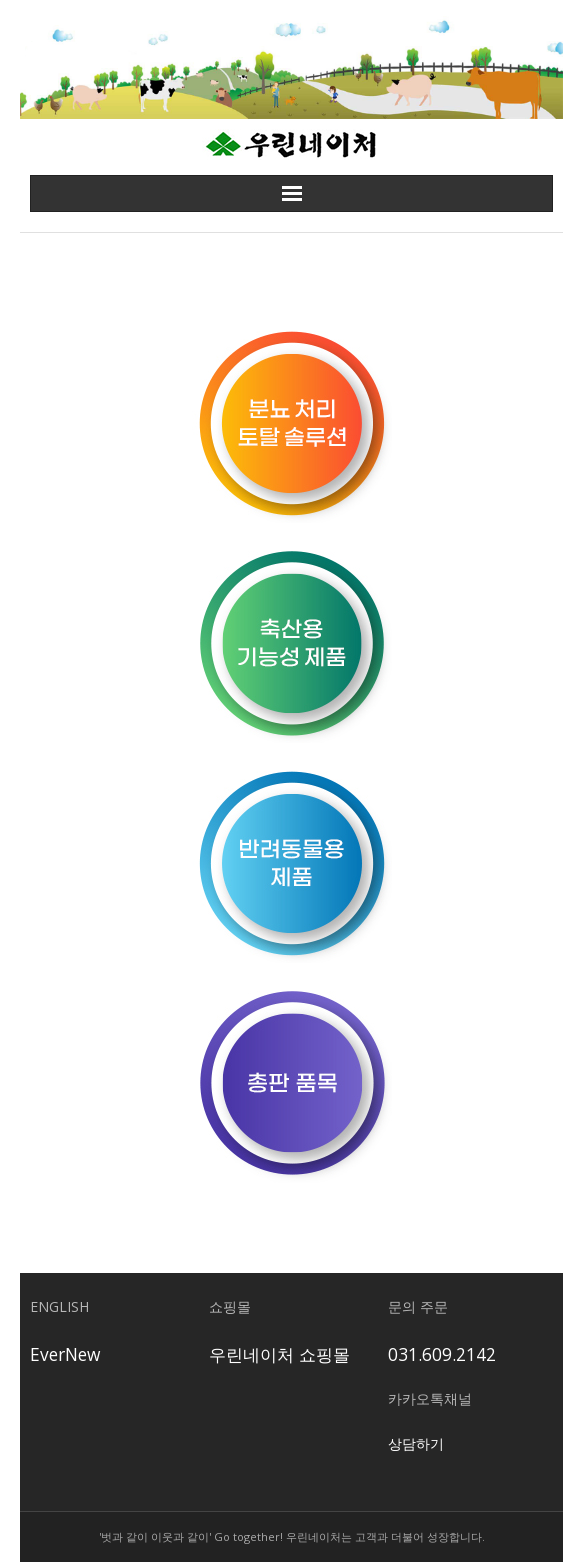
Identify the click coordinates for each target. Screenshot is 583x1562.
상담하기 (416, 1443)
